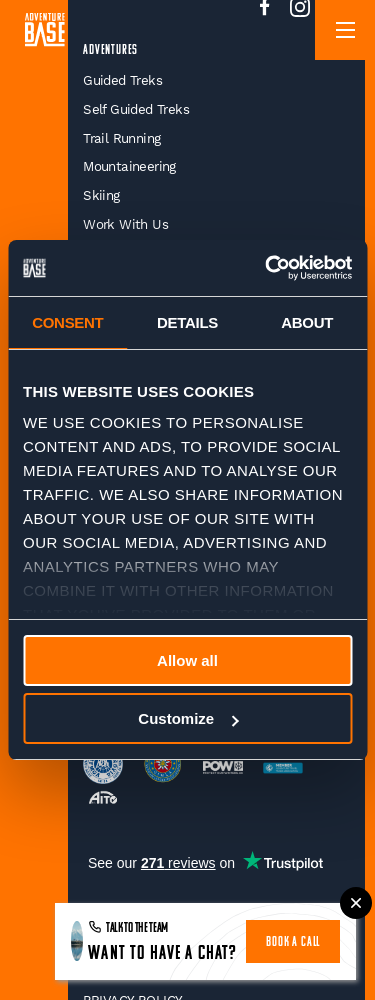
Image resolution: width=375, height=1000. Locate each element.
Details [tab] (187, 322)
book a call (293, 942)
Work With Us (125, 224)
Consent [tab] (67, 322)
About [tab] (307, 322)
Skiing (101, 195)
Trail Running (121, 138)
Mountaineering (129, 166)
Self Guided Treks (136, 109)
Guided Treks (122, 80)
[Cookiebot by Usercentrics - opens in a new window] (267, 268)
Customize (188, 718)
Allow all (187, 660)
